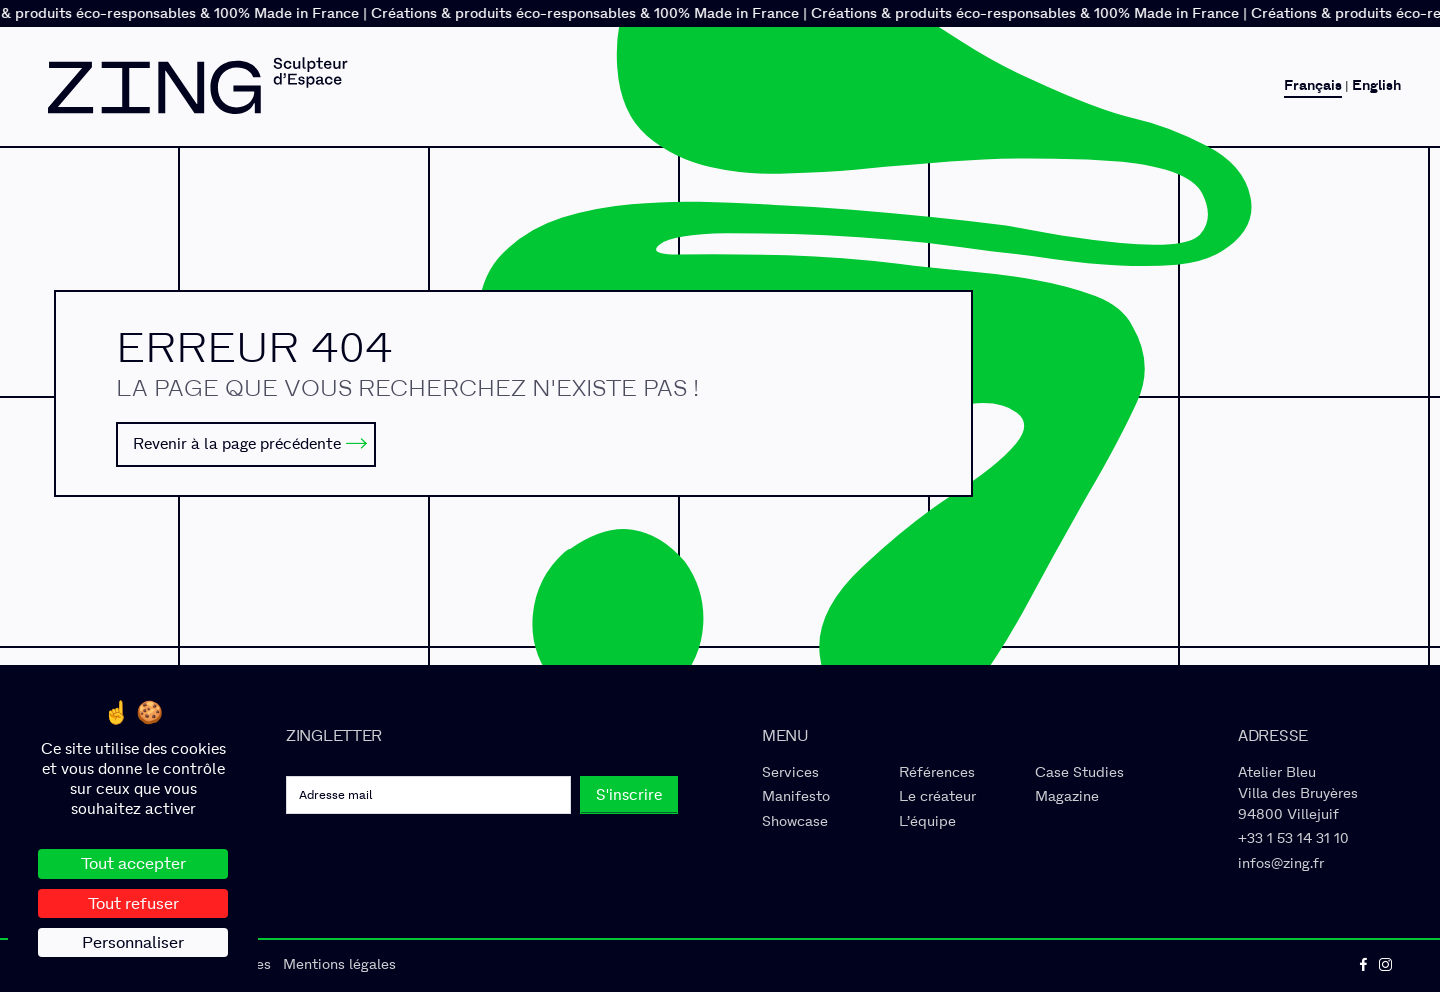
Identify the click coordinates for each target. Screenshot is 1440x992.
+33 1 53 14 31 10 (1293, 838)
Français (1313, 86)
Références (937, 772)
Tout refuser (133, 903)
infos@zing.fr (1281, 863)
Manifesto (796, 796)
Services (790, 772)
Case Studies (1079, 772)
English (1376, 86)
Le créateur (937, 796)
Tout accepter (133, 863)
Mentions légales (339, 964)
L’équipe (927, 821)
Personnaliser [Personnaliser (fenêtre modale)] (133, 942)
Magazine (1067, 796)
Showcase (795, 821)
